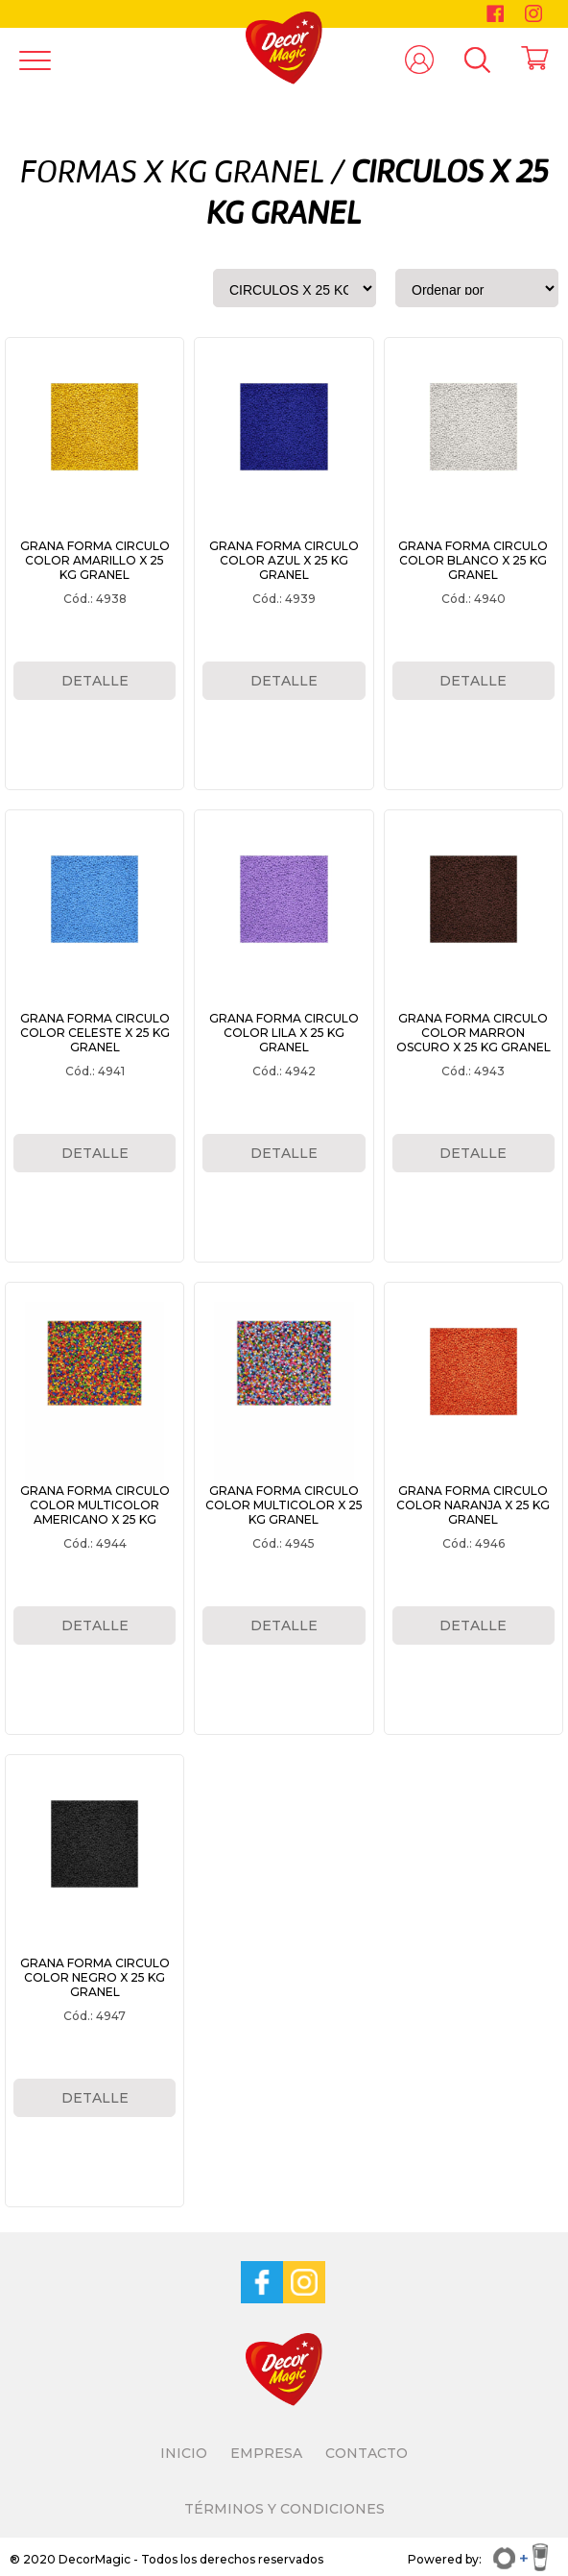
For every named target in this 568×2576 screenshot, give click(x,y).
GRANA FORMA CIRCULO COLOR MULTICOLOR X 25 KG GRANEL (284, 1505)
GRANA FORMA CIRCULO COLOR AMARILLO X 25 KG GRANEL (95, 560)
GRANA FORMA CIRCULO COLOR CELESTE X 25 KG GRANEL (95, 1032)
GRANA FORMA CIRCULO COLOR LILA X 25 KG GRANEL (284, 1032)
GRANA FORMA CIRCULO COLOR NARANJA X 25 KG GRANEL (473, 1505)
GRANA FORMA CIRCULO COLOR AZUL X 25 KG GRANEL (284, 560)
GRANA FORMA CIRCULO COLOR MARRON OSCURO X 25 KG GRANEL (473, 1032)
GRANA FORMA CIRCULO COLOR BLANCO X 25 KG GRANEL (473, 560)
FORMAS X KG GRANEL (172, 173)
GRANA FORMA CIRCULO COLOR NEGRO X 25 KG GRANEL (95, 1977)
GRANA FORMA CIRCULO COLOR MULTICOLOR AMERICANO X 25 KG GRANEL (95, 1512)
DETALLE (95, 680)
